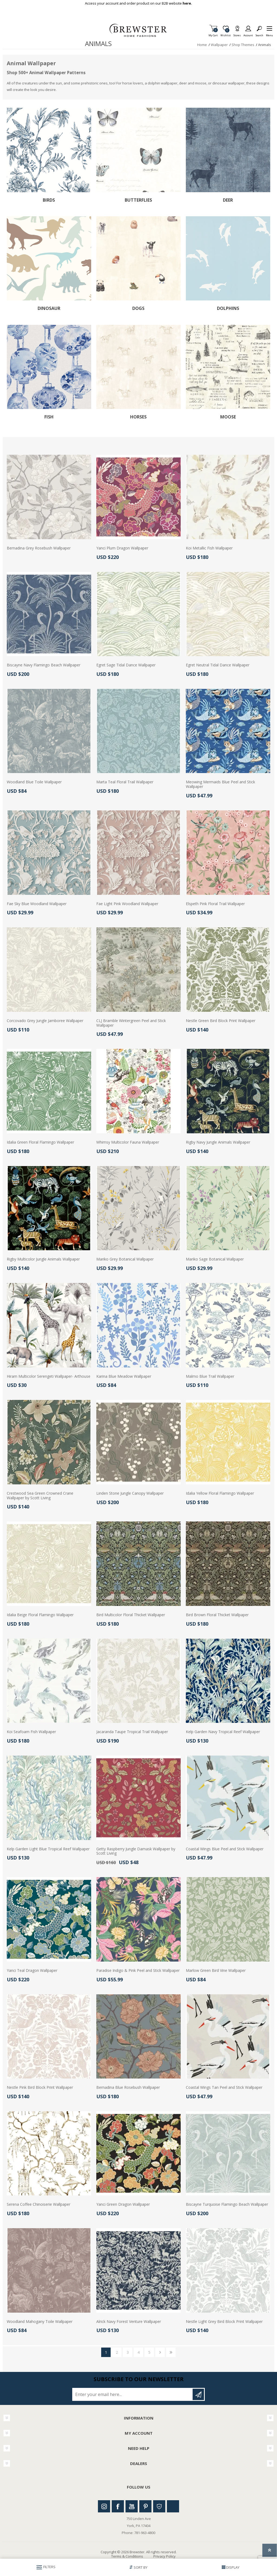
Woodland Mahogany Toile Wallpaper (39, 2321)
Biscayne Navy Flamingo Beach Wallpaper (43, 665)
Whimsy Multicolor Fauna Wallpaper (127, 1142)
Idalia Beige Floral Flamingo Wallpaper (40, 1615)
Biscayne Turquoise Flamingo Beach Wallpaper (227, 2204)
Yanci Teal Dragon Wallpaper (32, 1970)
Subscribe (198, 2394)
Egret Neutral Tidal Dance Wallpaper (217, 665)
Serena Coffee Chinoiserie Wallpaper (38, 2204)
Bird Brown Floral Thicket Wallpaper (217, 1615)
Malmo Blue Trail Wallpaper (210, 1376)
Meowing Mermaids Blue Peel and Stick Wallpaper (220, 784)
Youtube (132, 2506)
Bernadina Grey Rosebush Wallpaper (39, 548)
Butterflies (138, 200)
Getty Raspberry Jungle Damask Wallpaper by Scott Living (135, 1851)
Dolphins (228, 308)
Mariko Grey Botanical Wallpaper (125, 1259)
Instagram (104, 2506)
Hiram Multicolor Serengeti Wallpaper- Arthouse (48, 1376)
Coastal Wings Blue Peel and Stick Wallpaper (224, 1849)
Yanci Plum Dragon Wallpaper (122, 548)
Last (171, 2352)
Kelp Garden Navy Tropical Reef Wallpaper (223, 1732)
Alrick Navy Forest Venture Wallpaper (128, 2321)
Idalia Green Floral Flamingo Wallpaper (40, 1142)
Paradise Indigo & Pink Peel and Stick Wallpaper (138, 1970)
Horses (138, 417)
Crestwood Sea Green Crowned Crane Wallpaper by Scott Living (40, 1495)
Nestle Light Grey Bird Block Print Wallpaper (224, 2321)
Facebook (118, 2506)
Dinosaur (49, 308)
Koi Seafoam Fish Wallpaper (31, 1732)
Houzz (159, 2506)
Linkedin (173, 2506)
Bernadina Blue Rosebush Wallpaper (128, 2087)
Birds (49, 200)
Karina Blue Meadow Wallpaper (123, 1376)
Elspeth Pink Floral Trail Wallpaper (215, 904)
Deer (228, 200)
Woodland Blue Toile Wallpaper (34, 782)
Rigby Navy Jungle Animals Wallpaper (218, 1142)
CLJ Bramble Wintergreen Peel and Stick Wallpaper (131, 1023)
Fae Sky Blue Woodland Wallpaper (37, 904)
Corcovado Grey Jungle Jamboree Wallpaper (45, 1021)
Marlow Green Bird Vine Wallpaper (216, 1970)
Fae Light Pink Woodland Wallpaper (127, 904)
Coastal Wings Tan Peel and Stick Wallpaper (224, 2087)
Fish (49, 417)
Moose (228, 417)
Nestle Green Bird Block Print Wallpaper (220, 1021)
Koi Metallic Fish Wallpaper (209, 548)
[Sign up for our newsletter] (133, 2394)
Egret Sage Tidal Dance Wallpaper (126, 665)
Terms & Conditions (127, 2556)
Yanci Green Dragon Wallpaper (123, 2204)
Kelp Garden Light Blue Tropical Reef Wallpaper (48, 1849)
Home (202, 44)
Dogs (138, 308)
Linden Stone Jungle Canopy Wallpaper (130, 1493)
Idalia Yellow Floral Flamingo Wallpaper (220, 1493)
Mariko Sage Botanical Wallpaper (215, 1259)
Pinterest (145, 2506)
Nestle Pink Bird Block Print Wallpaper (40, 2087)
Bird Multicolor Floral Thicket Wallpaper (130, 1615)
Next (160, 2352)
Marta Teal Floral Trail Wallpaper (124, 782)
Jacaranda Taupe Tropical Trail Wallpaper (132, 1732)
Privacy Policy (164, 2556)
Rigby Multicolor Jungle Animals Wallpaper (43, 1259)
